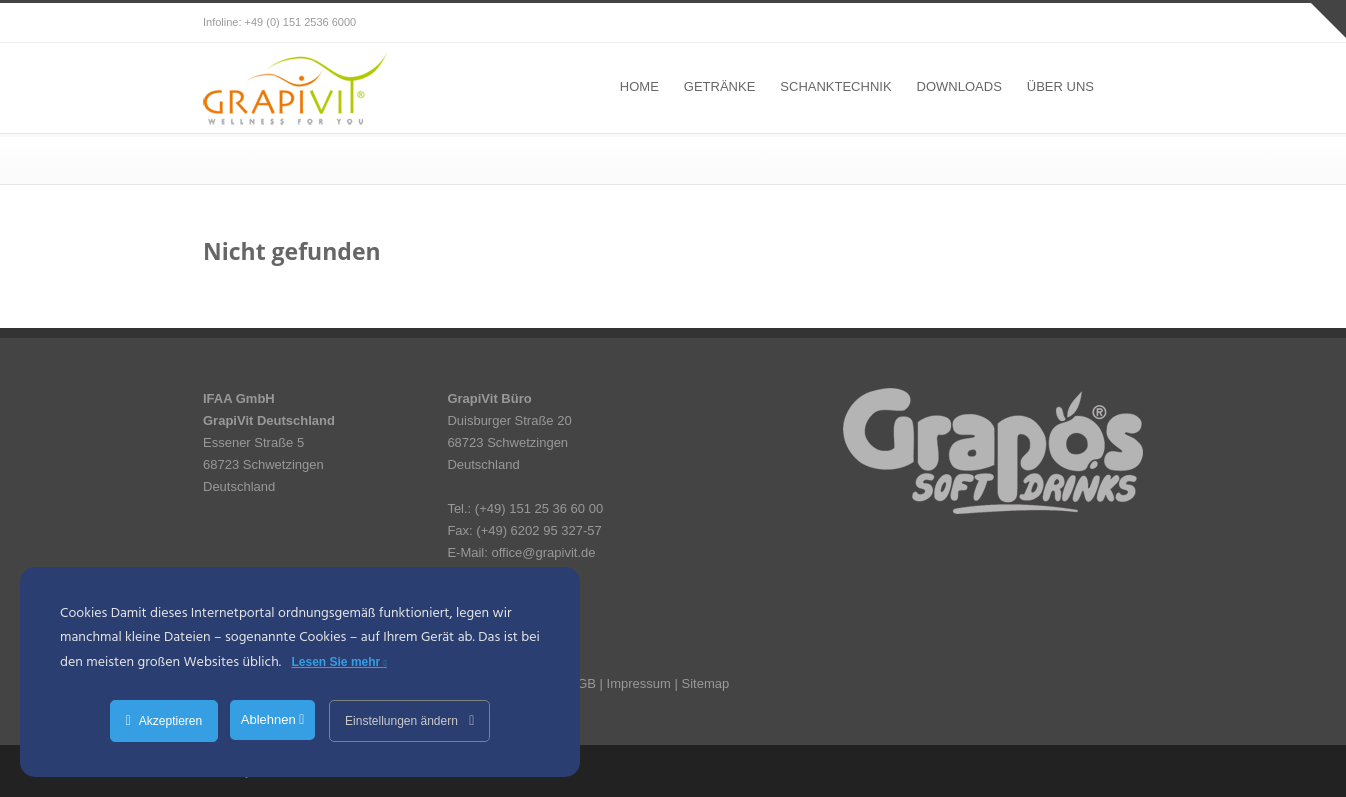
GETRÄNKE (720, 86)
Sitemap (705, 683)
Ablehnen (273, 719)
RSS (1123, 23)
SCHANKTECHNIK (835, 86)
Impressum (639, 683)
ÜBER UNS (1060, 86)
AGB (582, 683)
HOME (639, 86)
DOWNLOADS (959, 86)
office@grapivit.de (543, 552)
